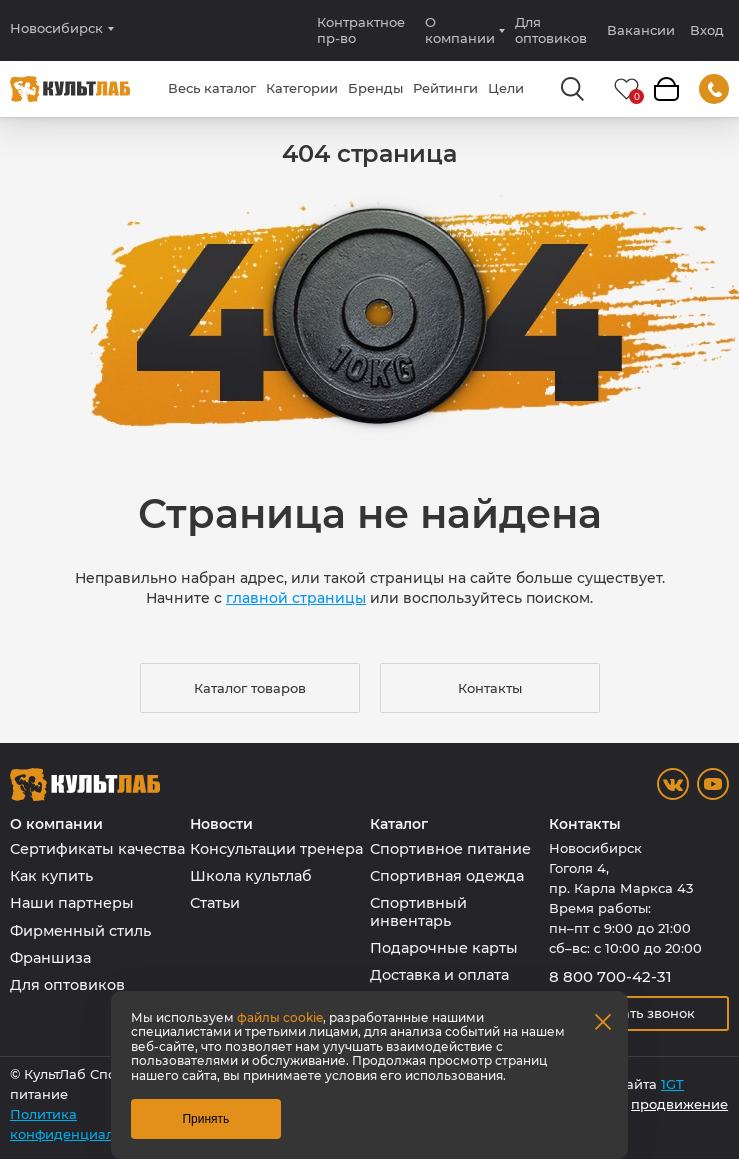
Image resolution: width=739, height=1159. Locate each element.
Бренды (375, 88)
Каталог (399, 824)
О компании (460, 30)
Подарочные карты (444, 948)
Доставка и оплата (439, 975)
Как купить (51, 876)
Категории (302, 88)
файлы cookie (280, 1017)
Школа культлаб (251, 876)
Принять (205, 1119)
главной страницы (296, 598)
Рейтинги (445, 88)
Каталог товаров (250, 688)
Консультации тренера (276, 849)
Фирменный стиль (80, 931)
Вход (707, 30)
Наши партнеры (72, 903)
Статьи (215, 903)
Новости (221, 824)
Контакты (490, 688)
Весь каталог (212, 88)
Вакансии (641, 30)
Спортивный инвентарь (418, 911)
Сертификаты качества (97, 849)
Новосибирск (56, 28)
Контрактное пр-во (361, 30)
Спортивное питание (450, 849)
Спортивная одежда (447, 876)
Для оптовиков (551, 30)
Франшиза (50, 958)
